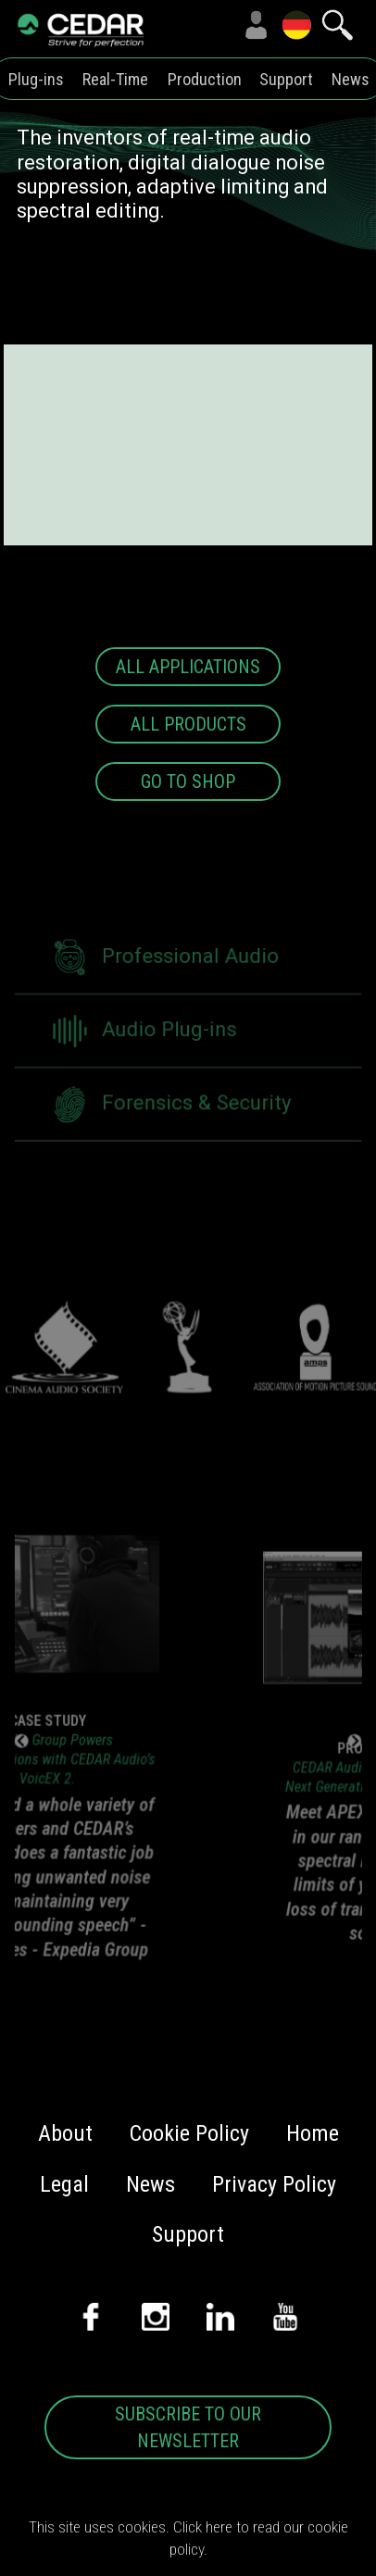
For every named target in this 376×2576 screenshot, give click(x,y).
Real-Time (115, 79)
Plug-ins (36, 79)
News (351, 79)
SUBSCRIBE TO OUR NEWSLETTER (188, 2427)
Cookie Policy (189, 2133)
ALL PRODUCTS (188, 724)
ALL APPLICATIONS (188, 667)
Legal (64, 2184)
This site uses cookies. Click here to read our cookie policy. (188, 2538)
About (65, 2133)
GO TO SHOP (188, 781)
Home (312, 2133)
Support (286, 79)
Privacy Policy (274, 2184)
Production (205, 79)
